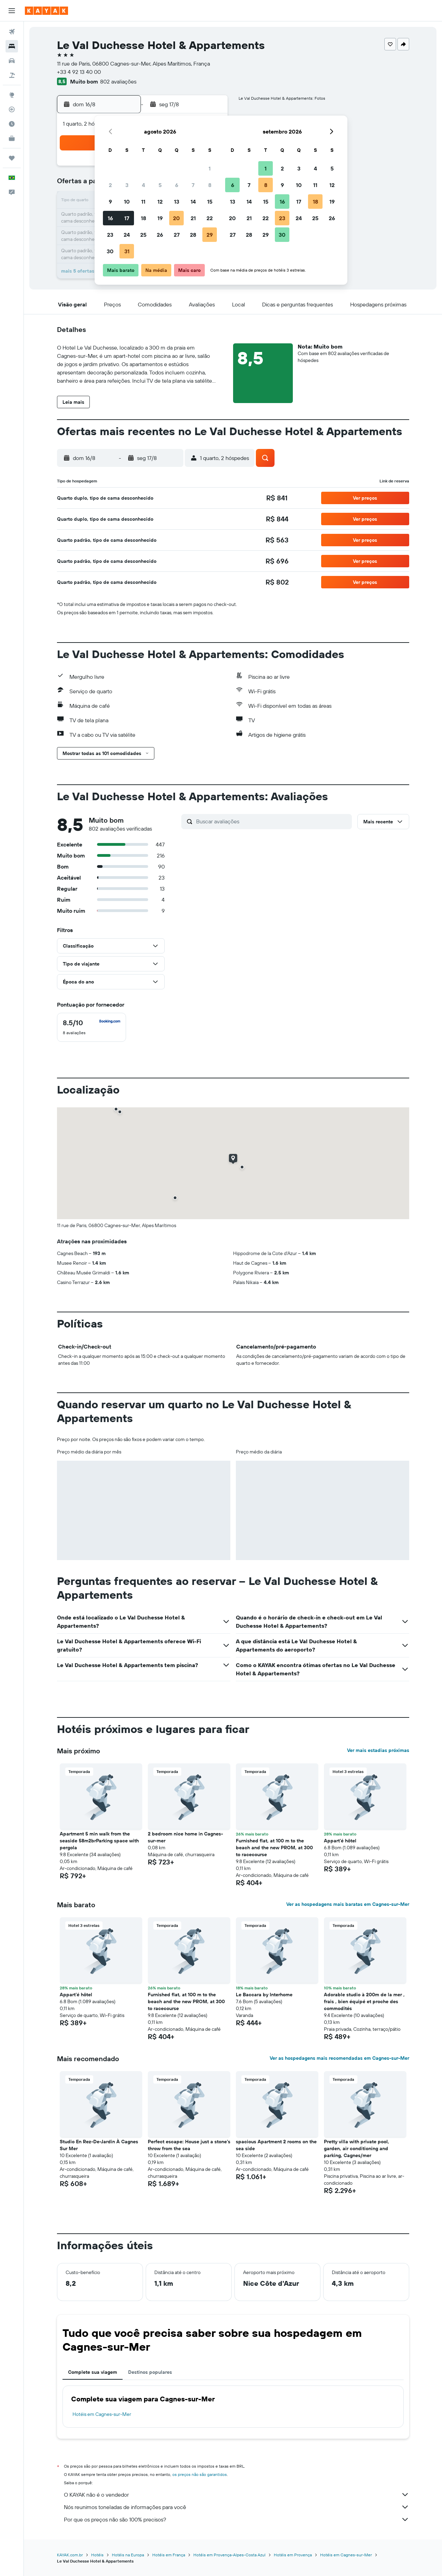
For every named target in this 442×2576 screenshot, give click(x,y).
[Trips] (12, 158)
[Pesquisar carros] (12, 61)
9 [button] (110, 201)
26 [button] (160, 234)
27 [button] (177, 234)
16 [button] (110, 218)
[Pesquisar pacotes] (12, 75)
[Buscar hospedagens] (12, 46)
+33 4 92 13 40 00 (79, 71)
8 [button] (209, 185)
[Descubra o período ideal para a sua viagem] (12, 124)
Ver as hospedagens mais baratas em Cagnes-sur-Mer (347, 1904)
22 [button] (209, 218)
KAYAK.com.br (70, 2554)
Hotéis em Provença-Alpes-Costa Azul (229, 2554)
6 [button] (176, 185)
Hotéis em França (168, 2554)
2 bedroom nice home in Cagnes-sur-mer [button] (185, 1837)
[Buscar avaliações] (272, 821)
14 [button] (193, 201)
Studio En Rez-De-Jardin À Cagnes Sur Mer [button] (99, 2145)
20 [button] (176, 218)
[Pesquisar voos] (12, 32)
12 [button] (160, 201)
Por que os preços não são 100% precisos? (236, 2519)
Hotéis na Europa (128, 2554)
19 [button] (160, 218)
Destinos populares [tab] (150, 2372)
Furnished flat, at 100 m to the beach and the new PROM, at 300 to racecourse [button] (274, 1848)
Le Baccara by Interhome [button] (264, 1994)
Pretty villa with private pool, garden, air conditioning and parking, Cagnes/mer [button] (356, 2148)
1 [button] (210, 168)
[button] (11, 10)
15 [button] (209, 201)
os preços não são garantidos (199, 2474)
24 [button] (127, 234)
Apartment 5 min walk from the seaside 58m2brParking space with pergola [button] (99, 1841)
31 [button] (126, 251)
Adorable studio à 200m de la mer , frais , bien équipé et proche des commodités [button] (364, 2001)
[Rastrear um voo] (12, 109)
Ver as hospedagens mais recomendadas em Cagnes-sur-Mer (339, 2058)
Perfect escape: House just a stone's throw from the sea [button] (189, 2145)
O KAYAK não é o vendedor (236, 2494)
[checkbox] (91, 1027)
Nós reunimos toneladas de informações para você (236, 2507)
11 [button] (143, 201)
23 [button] (110, 234)
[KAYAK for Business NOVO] (12, 138)
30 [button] (110, 251)
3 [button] (126, 185)
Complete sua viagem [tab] (92, 2372)
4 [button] (143, 185)
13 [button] (176, 201)
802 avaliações (118, 81)
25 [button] (143, 234)
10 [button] (127, 201)
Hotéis (97, 2554)
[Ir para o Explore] (12, 95)
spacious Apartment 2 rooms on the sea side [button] (276, 2145)
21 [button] (193, 218)
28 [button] (193, 234)
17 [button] (126, 218)
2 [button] (110, 185)
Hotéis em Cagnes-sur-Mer (102, 2414)
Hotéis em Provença (293, 2554)
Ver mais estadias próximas (378, 1750)
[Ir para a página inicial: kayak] (46, 11)
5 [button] (160, 185)
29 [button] (209, 234)
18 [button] (143, 218)
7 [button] (193, 185)
